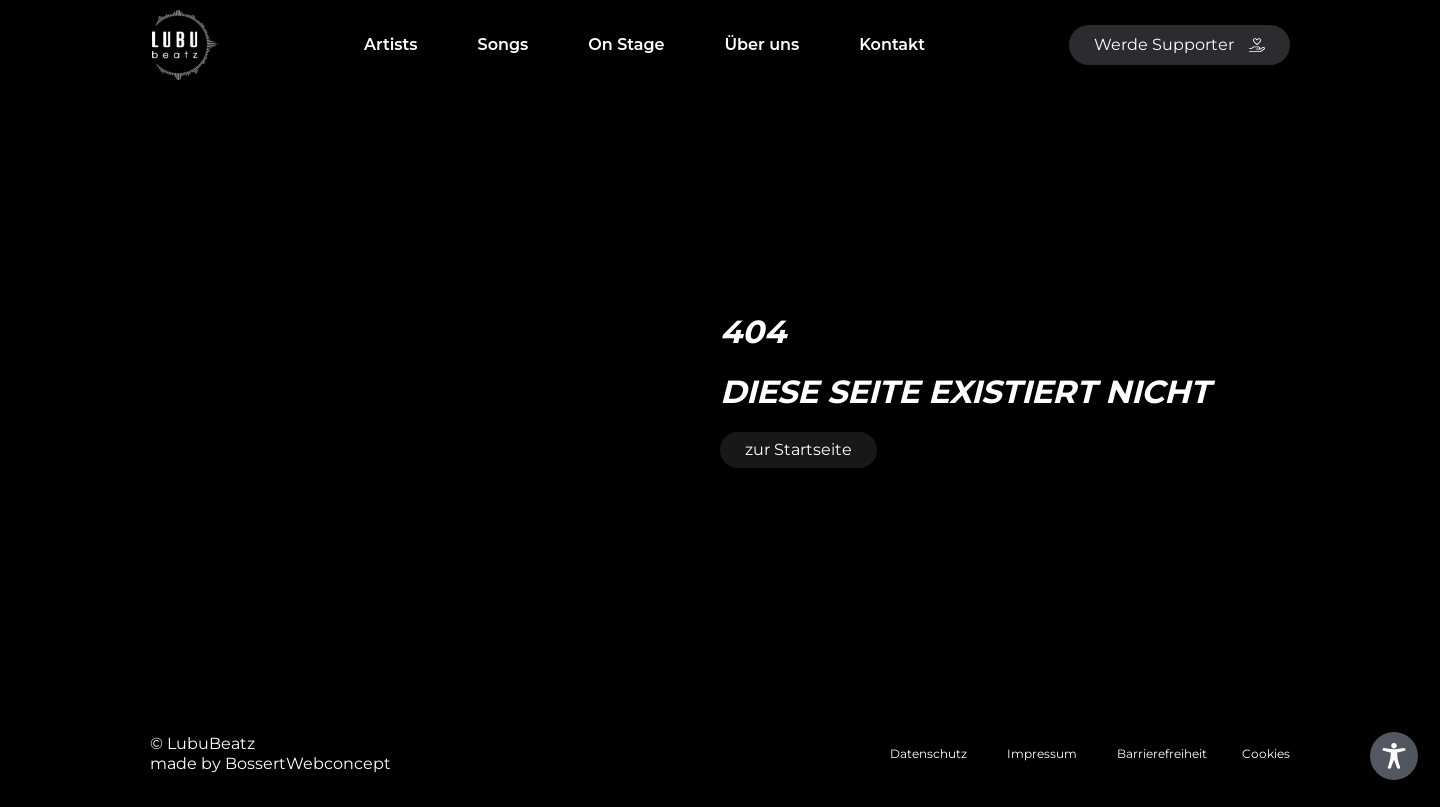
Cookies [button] (1266, 753)
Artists (391, 44)
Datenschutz (928, 753)
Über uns (762, 44)
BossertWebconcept (308, 763)
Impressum (1042, 753)
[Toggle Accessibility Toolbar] (1394, 756)
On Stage (626, 44)
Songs (503, 44)
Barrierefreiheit (1162, 753)
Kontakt (892, 44)
